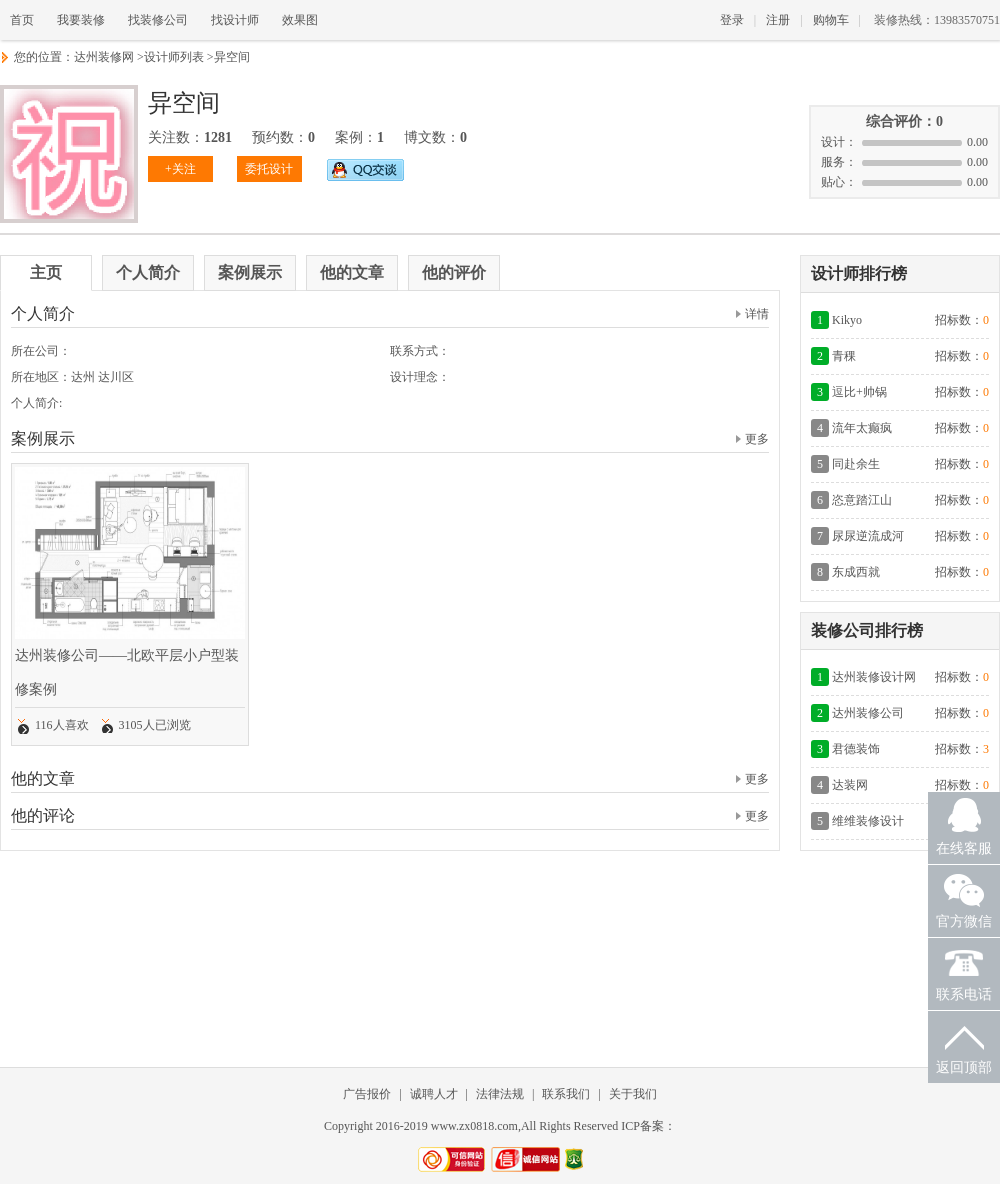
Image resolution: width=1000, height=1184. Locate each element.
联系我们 (566, 1094)
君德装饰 (856, 749)
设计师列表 (174, 57)
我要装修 (81, 20)
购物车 (831, 20)
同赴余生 (856, 464)
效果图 (300, 20)
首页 (22, 20)
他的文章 (352, 272)
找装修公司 (158, 20)
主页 (46, 272)
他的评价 (454, 272)
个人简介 (148, 272)
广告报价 (367, 1094)
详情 (752, 314)
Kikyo (847, 320)
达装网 (850, 785)
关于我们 (633, 1094)
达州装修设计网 (874, 677)
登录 (732, 20)
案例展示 (250, 272)
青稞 (844, 356)
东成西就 (856, 572)
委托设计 (269, 169)
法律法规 (500, 1094)
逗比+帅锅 (859, 392)
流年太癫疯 (862, 428)
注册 (778, 20)
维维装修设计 (868, 821)
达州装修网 (104, 57)
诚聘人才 (434, 1094)
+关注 (180, 169)
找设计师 (235, 20)
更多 (752, 439)
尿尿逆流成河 (868, 536)
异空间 (232, 57)
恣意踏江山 (862, 500)
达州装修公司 (868, 713)
